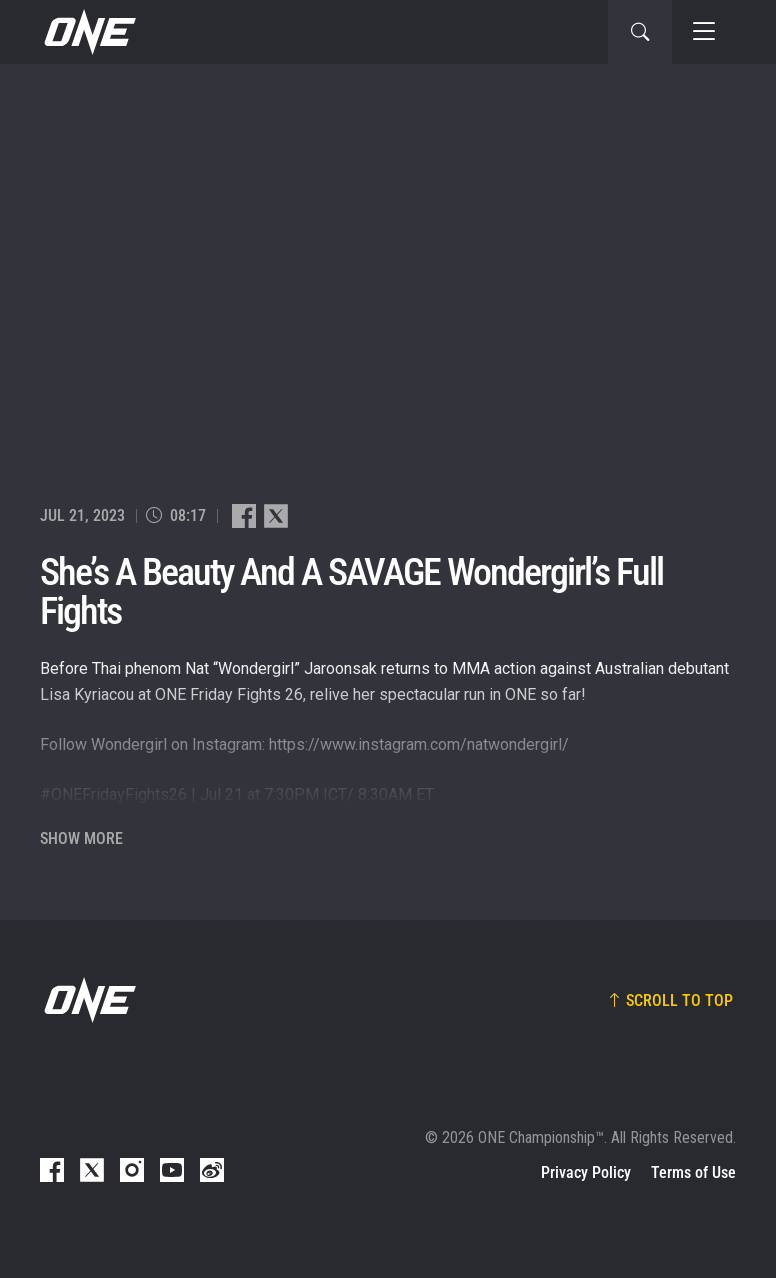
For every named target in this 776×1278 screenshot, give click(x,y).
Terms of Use (693, 1172)
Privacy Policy (586, 1172)
